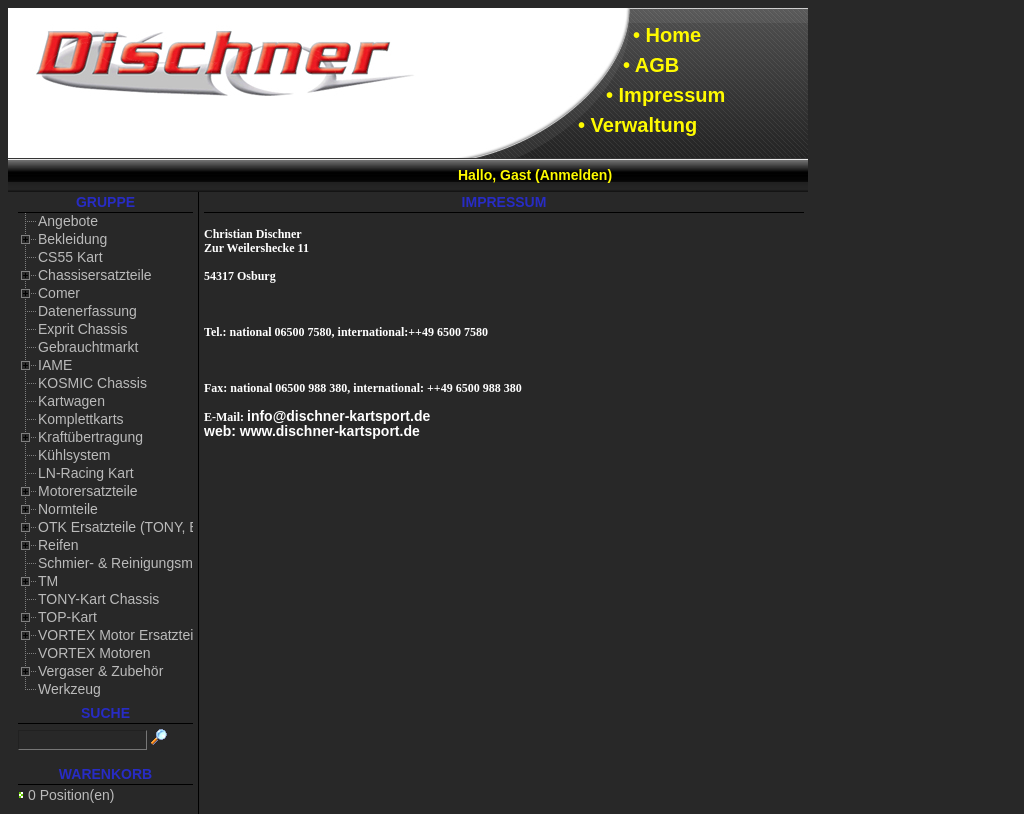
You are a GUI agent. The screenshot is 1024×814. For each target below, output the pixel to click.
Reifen (58, 545)
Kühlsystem (74, 455)
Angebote (68, 221)
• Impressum (665, 95)
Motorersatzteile (88, 491)
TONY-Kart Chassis (98, 599)
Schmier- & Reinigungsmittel (126, 563)
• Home (667, 35)
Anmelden (574, 175)
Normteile (68, 509)
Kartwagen (71, 401)
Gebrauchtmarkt (88, 347)
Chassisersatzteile (95, 275)
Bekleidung (72, 239)
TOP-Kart (67, 617)
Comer (59, 293)
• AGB (651, 65)
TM (48, 581)
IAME (55, 365)
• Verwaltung (637, 125)
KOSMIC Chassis (92, 383)
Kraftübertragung (90, 437)
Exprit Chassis (82, 329)
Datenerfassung (87, 311)
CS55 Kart (70, 257)
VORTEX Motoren (94, 653)
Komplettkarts (81, 419)
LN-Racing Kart (86, 473)
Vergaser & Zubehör (100, 671)
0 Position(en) (71, 795)
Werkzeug (69, 689)
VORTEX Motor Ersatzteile (121, 635)
